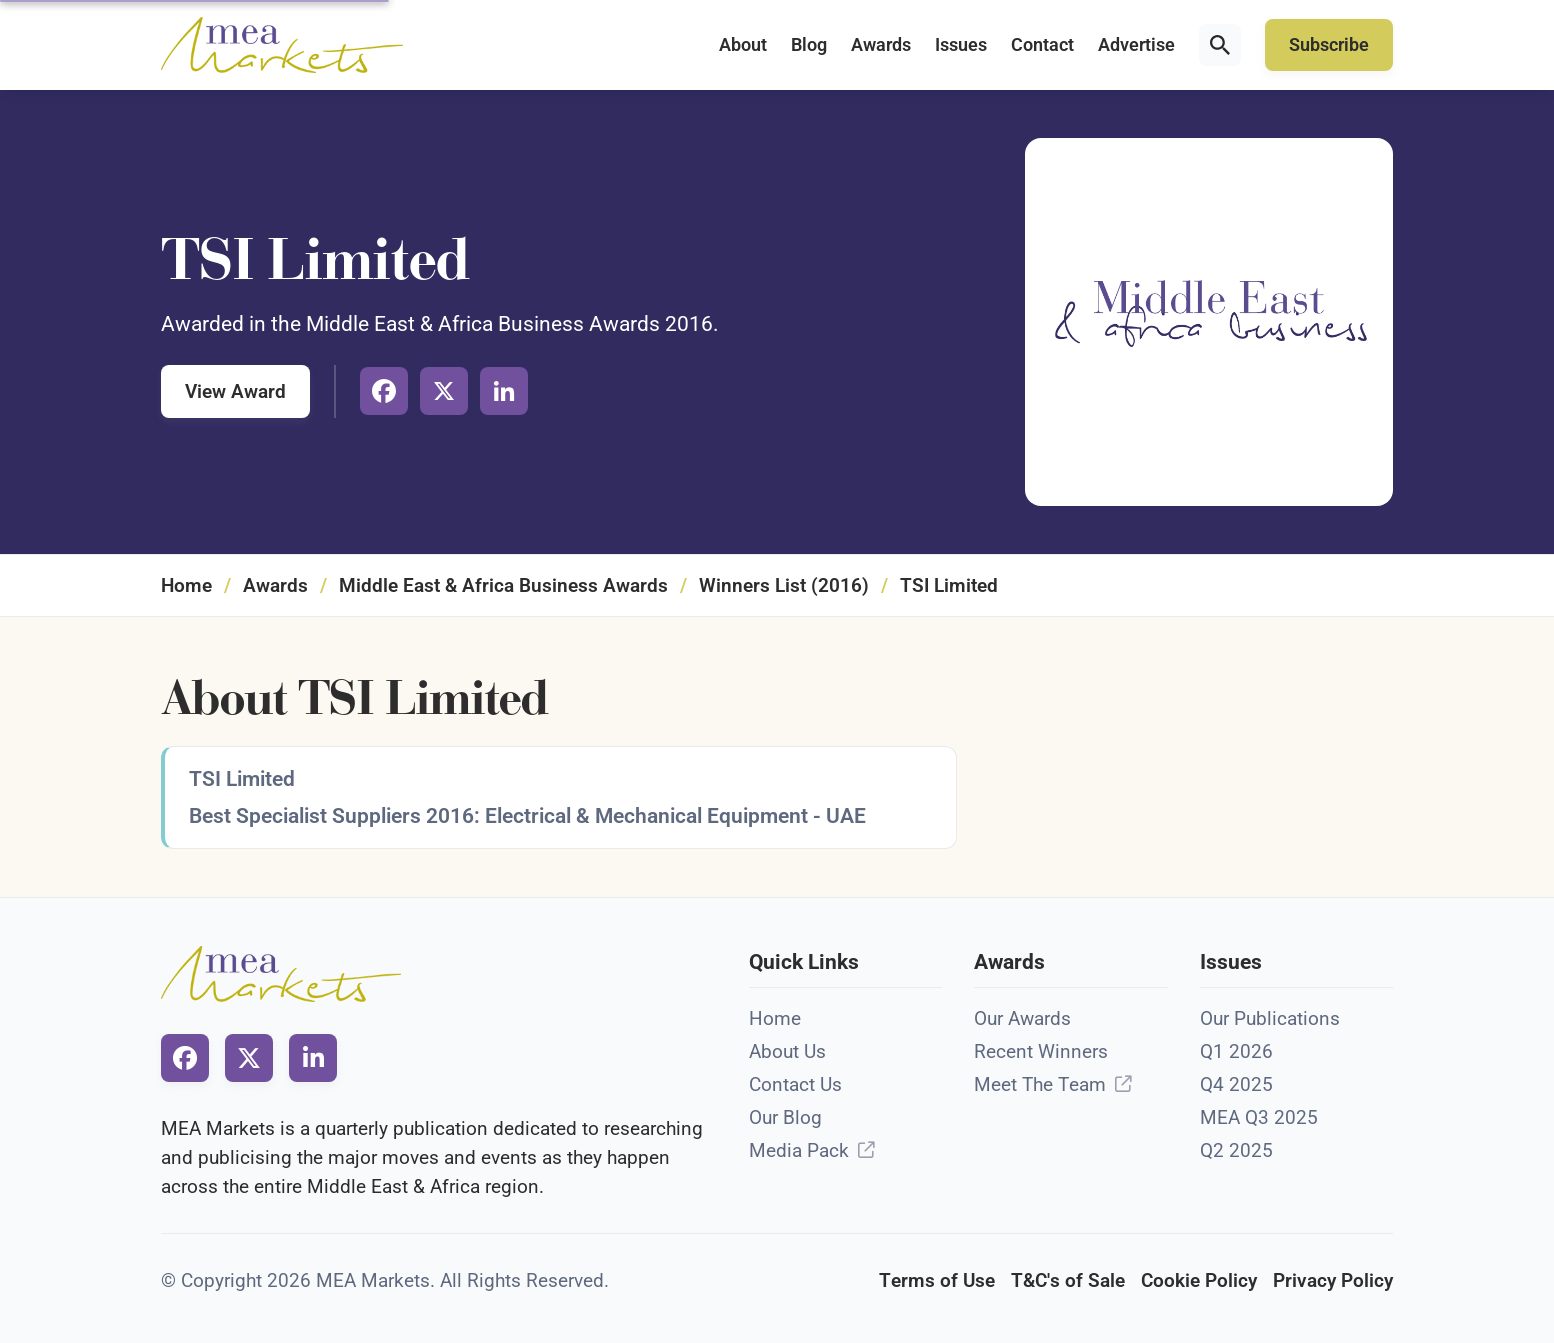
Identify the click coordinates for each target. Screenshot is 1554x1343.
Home (186, 585)
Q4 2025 (1236, 1084)
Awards (881, 45)
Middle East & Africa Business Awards (503, 585)
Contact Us (795, 1084)
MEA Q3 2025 (1259, 1117)
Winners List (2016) (784, 585)
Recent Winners (1041, 1051)
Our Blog (785, 1117)
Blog (809, 45)
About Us (787, 1051)
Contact (1042, 45)
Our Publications (1270, 1018)
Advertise (1136, 45)
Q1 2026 (1236, 1051)
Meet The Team (1040, 1084)
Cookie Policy (1199, 1280)
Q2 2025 (1236, 1150)
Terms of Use (937, 1280)
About (743, 45)
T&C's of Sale (1068, 1280)
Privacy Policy (1333, 1280)
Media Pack (799, 1150)
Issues (961, 45)
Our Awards (1022, 1018)
